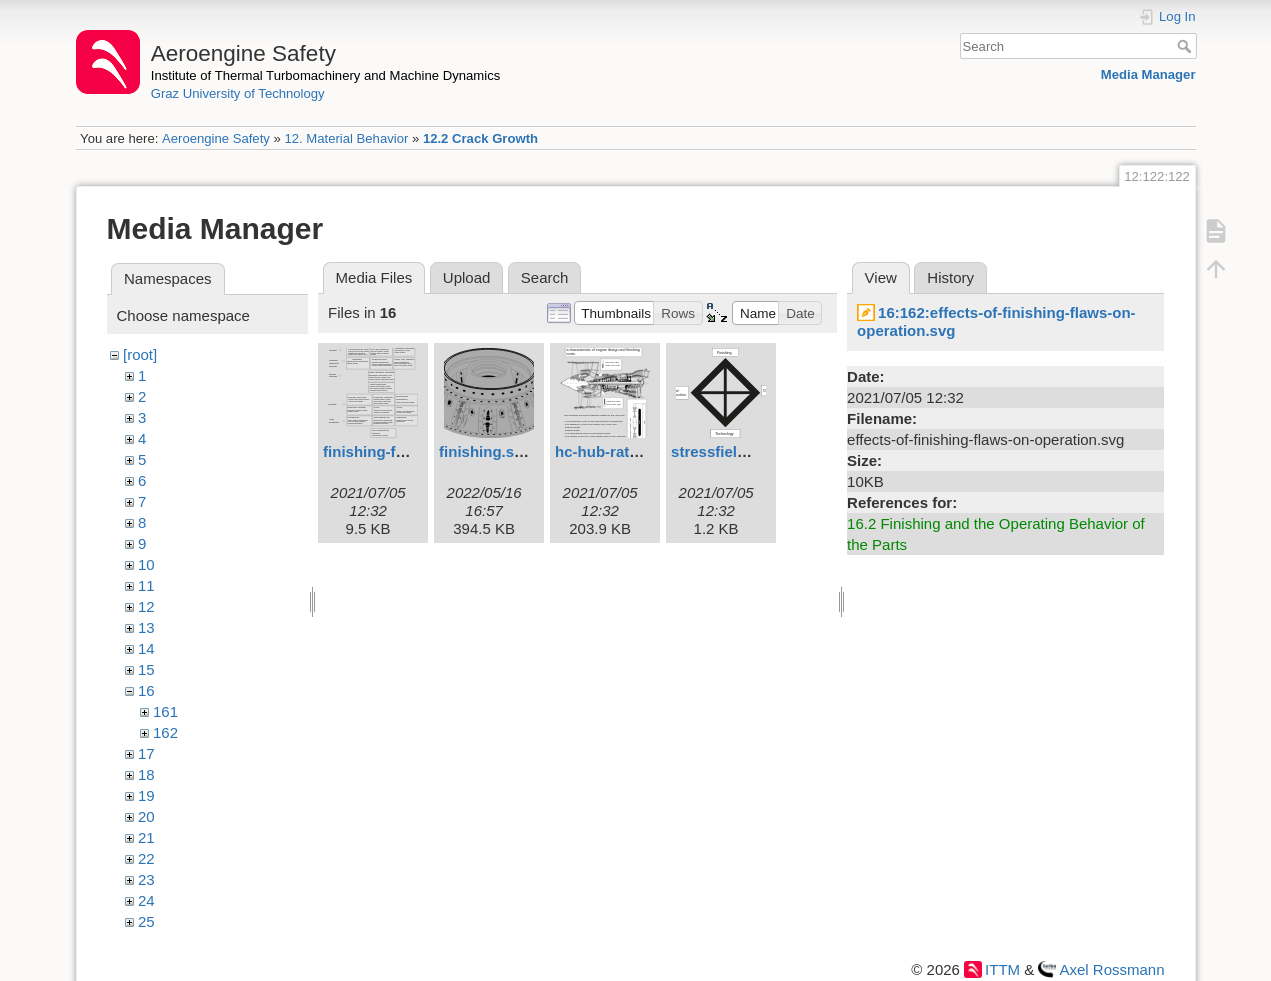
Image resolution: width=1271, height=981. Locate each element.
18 (146, 774)
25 (146, 921)
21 (146, 837)
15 (146, 669)
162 (165, 732)
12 (146, 606)
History (950, 277)
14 (146, 648)
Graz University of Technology (238, 93)
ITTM (1002, 969)
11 (146, 585)
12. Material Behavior (346, 138)
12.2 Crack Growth (480, 138)
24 (146, 900)
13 (146, 627)
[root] (140, 354)
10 (146, 564)
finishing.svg (485, 451)
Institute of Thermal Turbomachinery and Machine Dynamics (326, 75)
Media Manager (1148, 74)
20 (146, 816)
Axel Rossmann (1111, 969)
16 (146, 690)
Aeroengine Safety (216, 138)
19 (146, 795)
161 (165, 711)
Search (1186, 46)
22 (146, 858)
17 (146, 753)
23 (146, 879)
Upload (467, 277)
